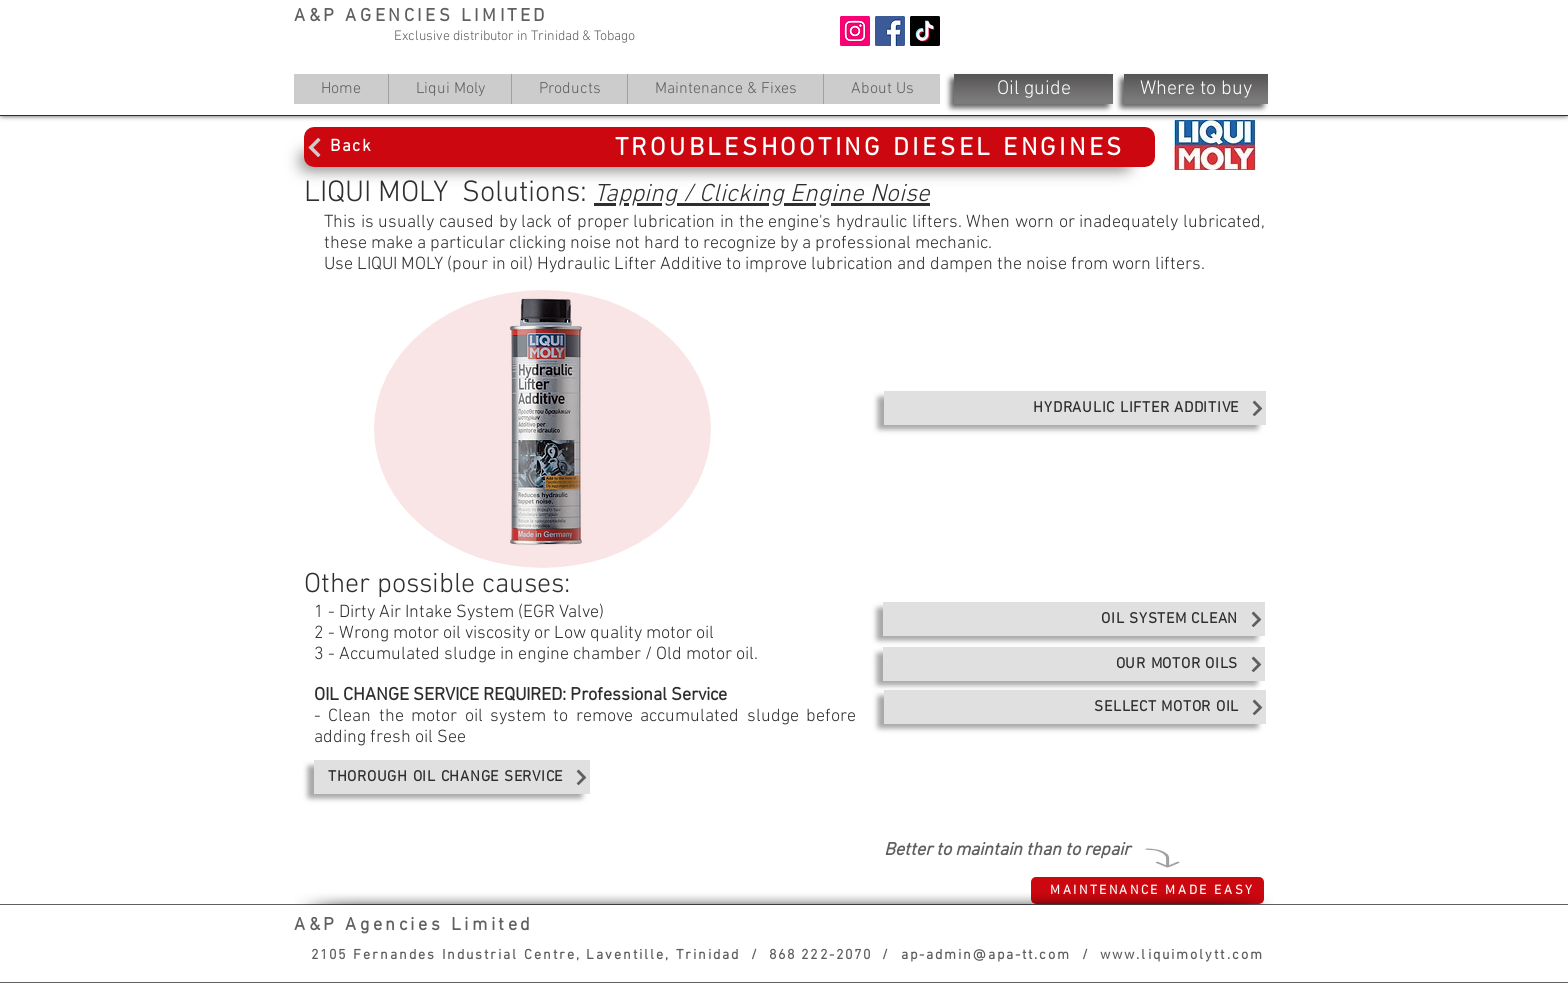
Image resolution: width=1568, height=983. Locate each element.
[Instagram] (855, 31)
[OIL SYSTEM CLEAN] (1074, 619)
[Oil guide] (1033, 89)
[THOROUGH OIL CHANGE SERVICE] (452, 777)
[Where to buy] (1196, 89)
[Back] (390, 147)
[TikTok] (925, 31)
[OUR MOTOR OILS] (1074, 664)
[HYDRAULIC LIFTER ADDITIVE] (1075, 408)
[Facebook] (890, 31)
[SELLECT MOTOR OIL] (1075, 707)
